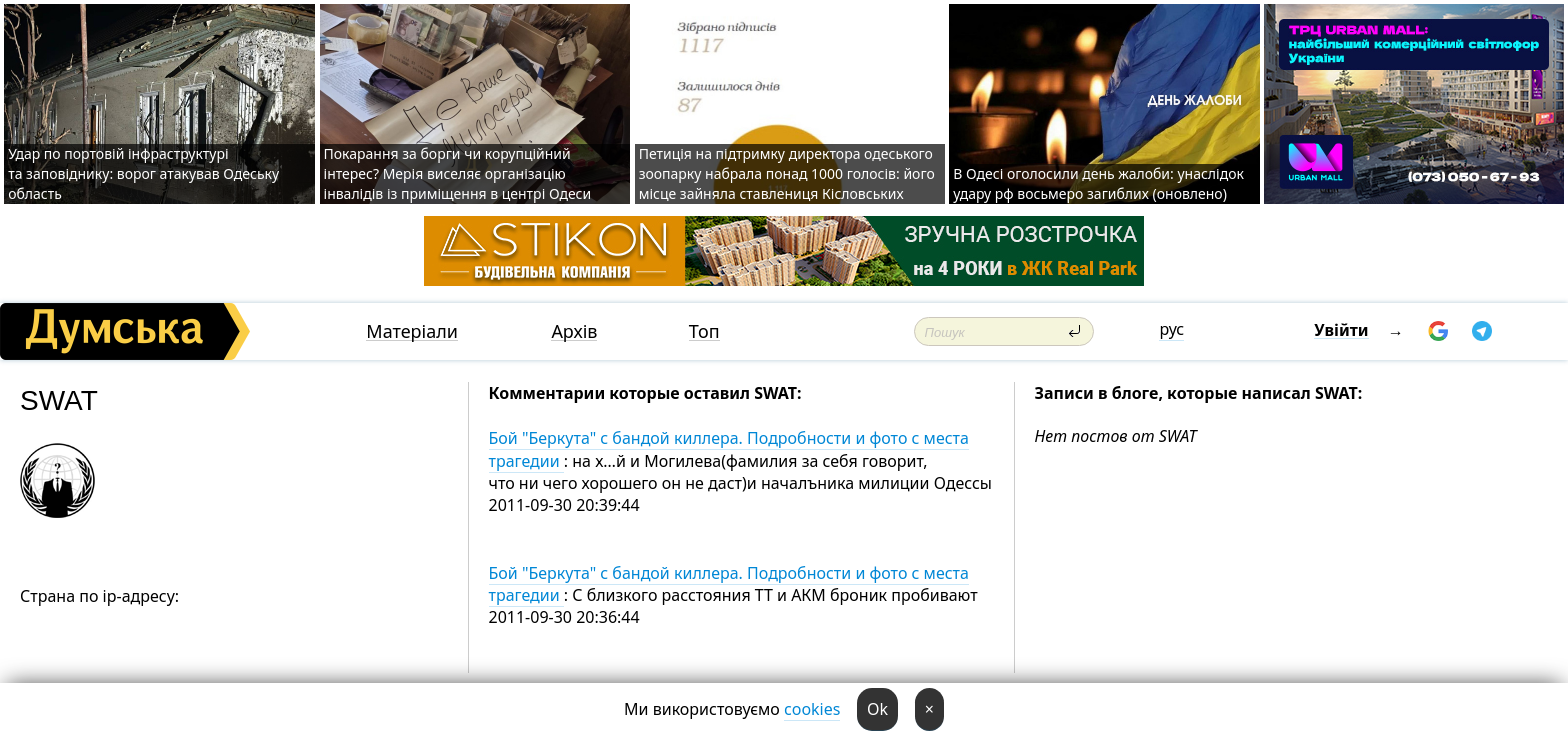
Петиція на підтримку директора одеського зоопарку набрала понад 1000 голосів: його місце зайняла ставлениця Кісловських (787, 173)
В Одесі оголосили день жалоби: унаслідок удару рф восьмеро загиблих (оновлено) (1098, 183)
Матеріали (412, 331)
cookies (812, 709)
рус (1171, 329)
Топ (704, 331)
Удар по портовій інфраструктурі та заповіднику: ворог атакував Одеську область (143, 173)
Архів (574, 331)
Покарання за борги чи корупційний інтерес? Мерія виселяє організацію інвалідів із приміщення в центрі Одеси (458, 173)
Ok (877, 709)
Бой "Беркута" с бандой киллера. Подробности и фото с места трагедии (729, 449)
